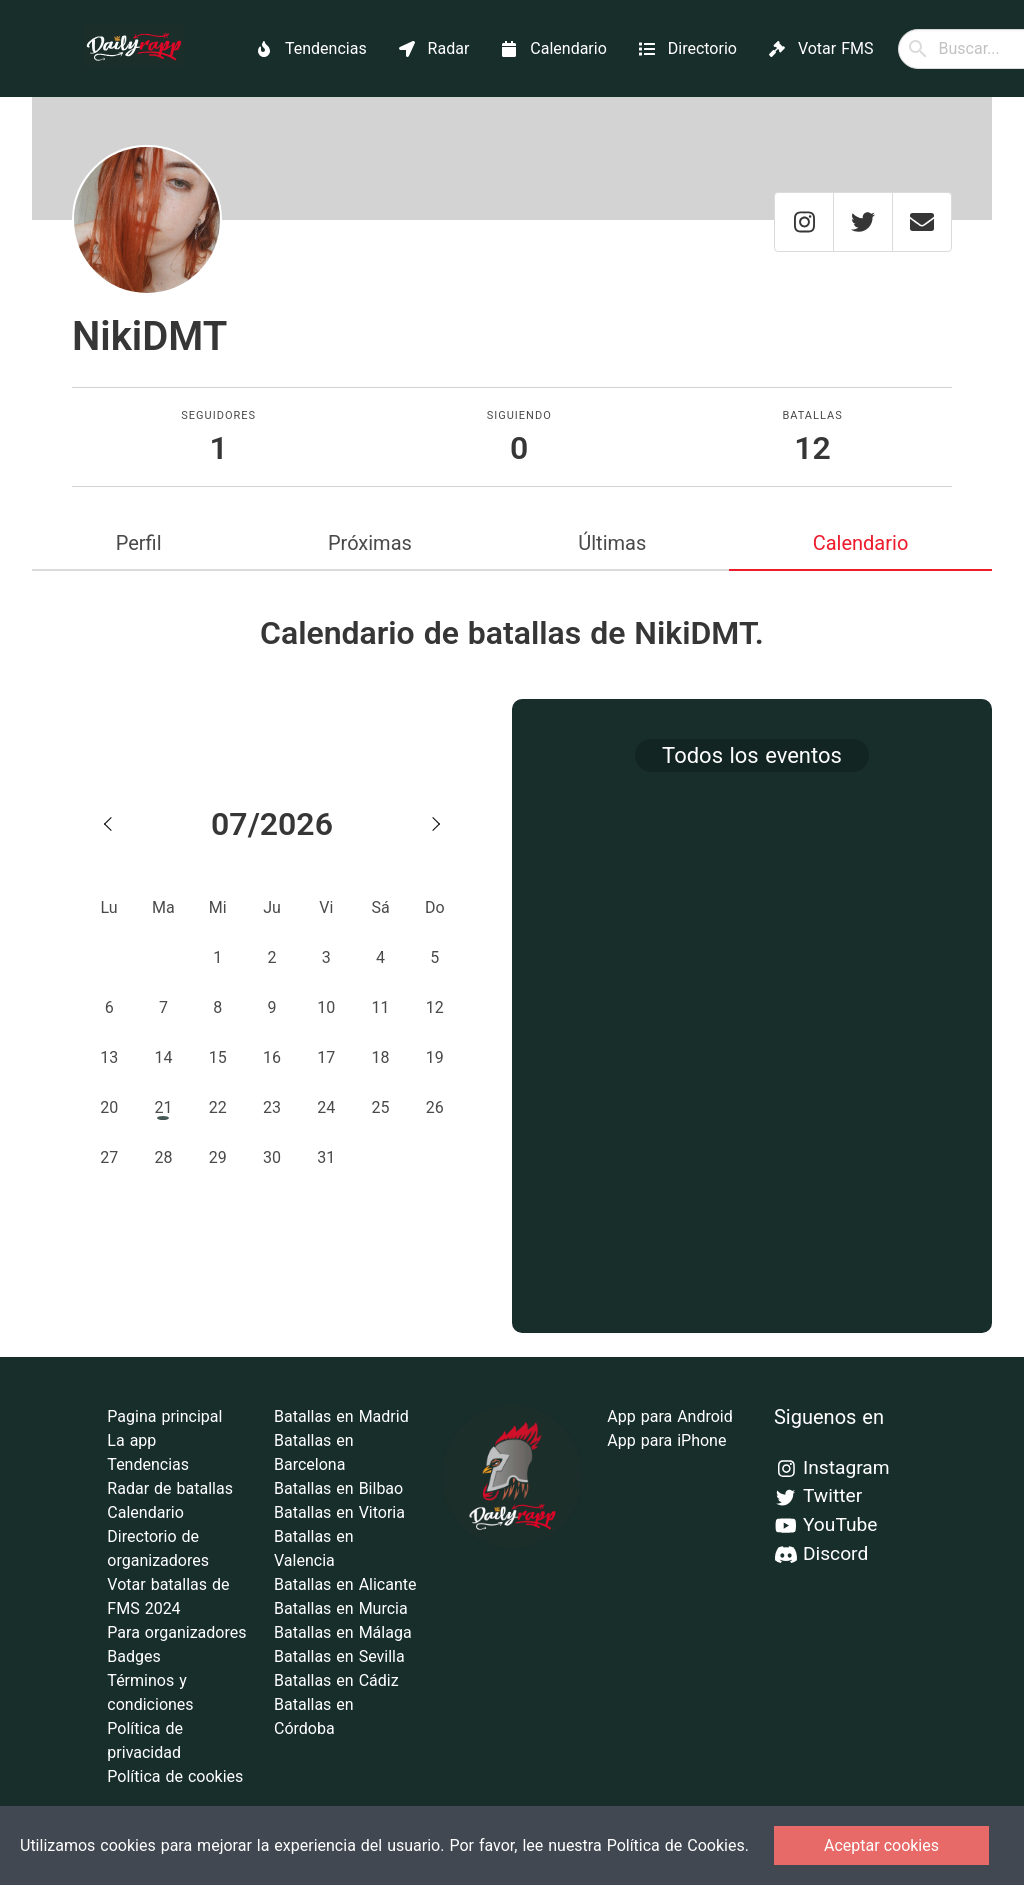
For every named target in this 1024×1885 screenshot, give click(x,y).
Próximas (370, 543)
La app (131, 1440)
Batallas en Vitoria (339, 1512)
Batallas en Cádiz (336, 1680)
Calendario (861, 543)
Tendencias (148, 1464)
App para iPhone (666, 1440)
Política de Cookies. (678, 1845)
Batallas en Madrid (341, 1416)
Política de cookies (175, 1776)
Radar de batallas (170, 1488)
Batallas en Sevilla (339, 1656)
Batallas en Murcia (341, 1608)
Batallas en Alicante (345, 1584)
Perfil (139, 543)
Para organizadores (176, 1632)
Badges (133, 1656)
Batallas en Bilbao (338, 1488)
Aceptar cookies (881, 1845)
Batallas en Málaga (343, 1632)
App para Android (669, 1416)
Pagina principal (164, 1416)
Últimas (612, 543)
